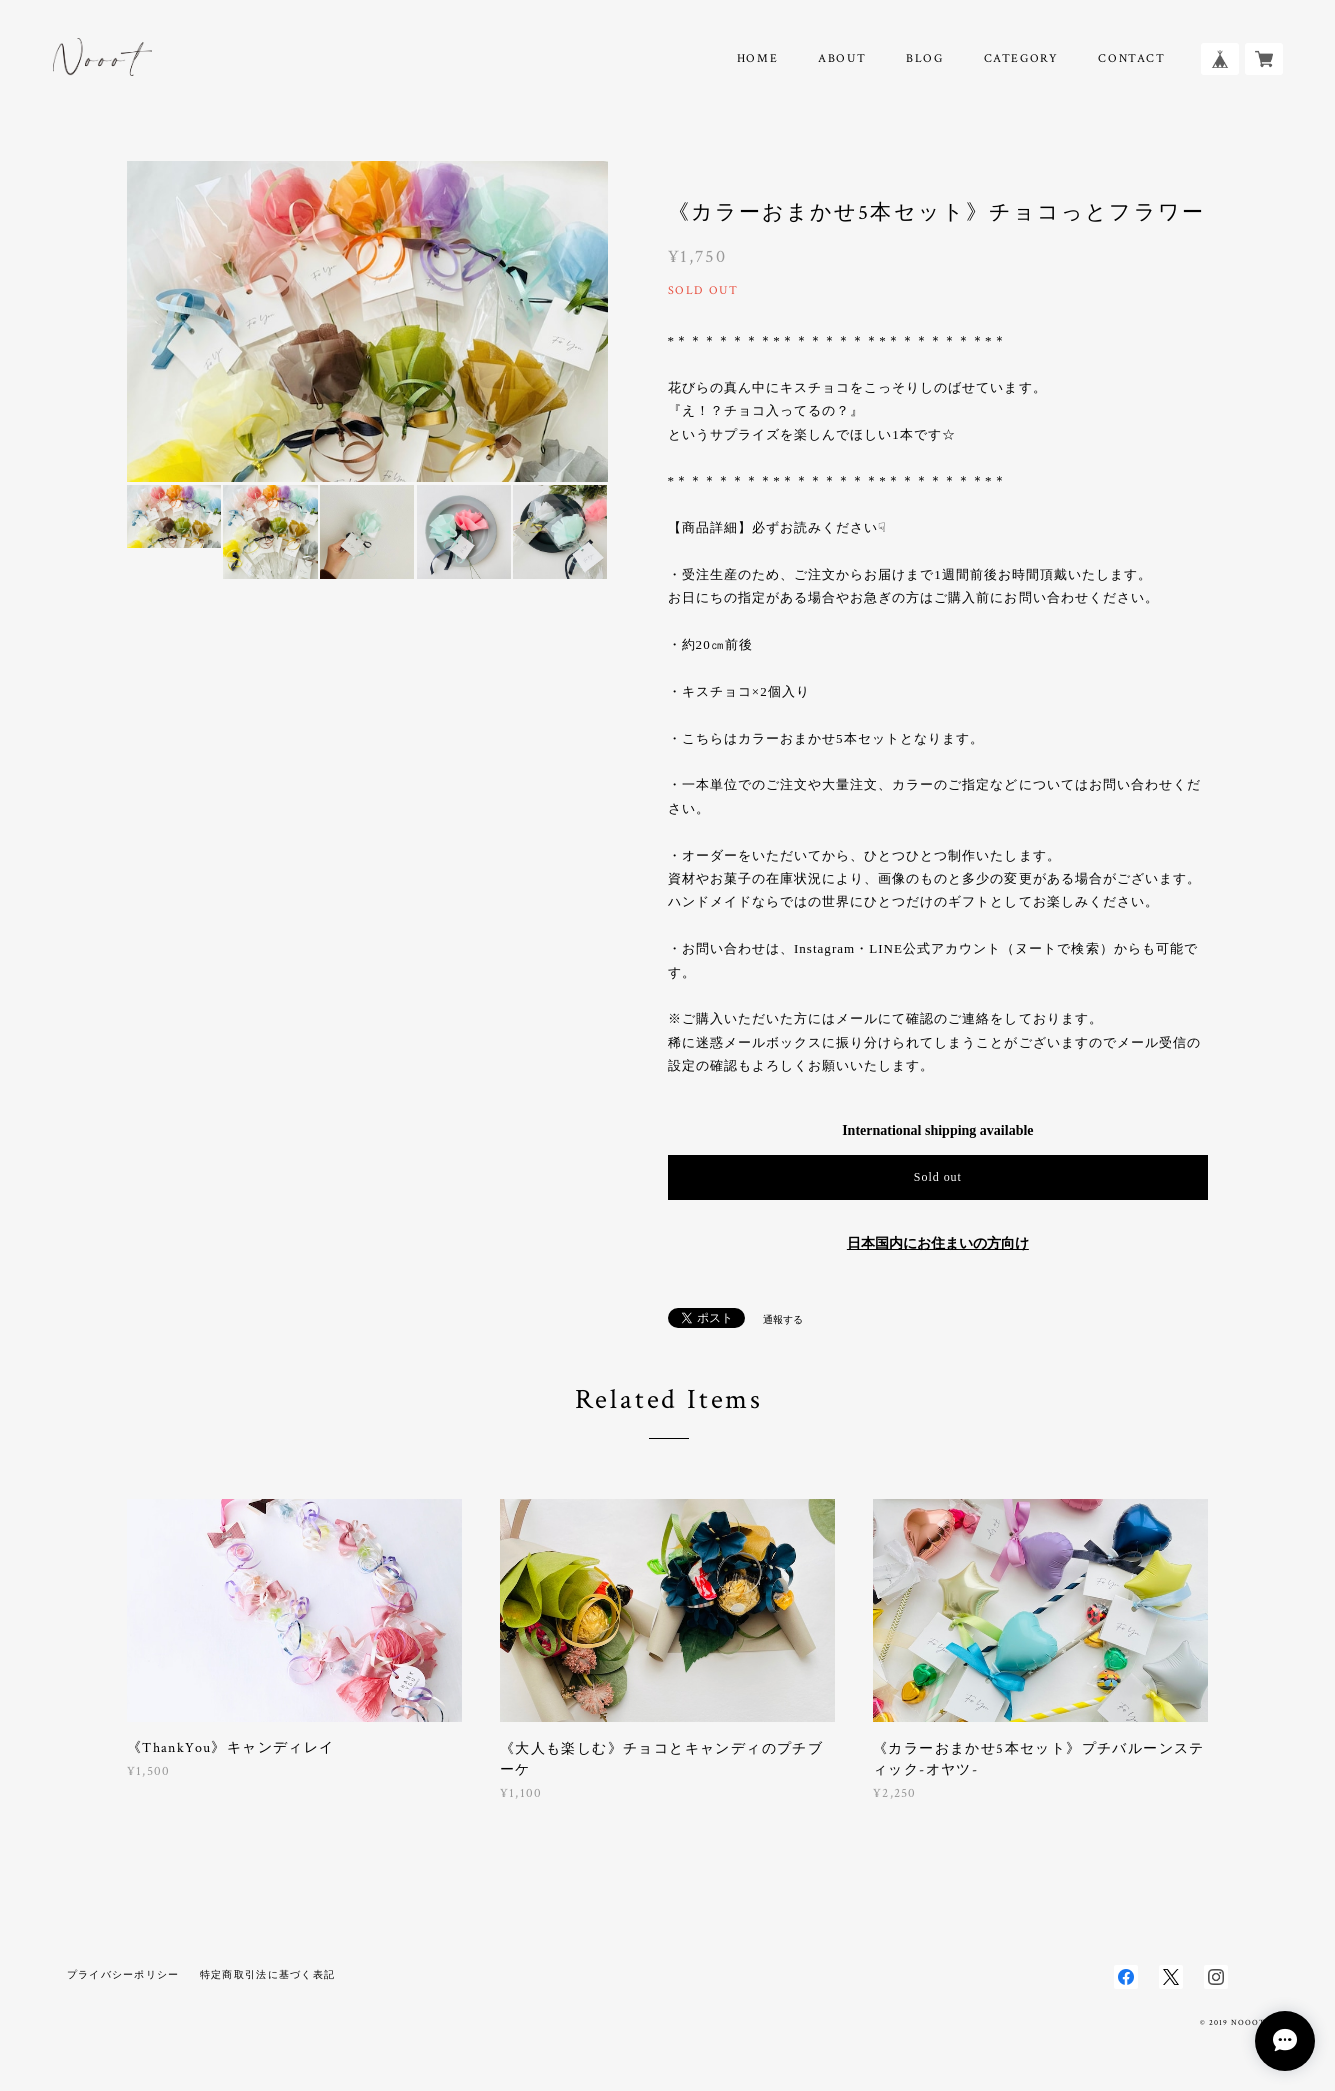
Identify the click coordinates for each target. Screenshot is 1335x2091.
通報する (783, 1319)
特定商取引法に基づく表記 (267, 1974)
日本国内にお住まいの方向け (938, 1243)
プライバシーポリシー (123, 1974)
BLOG (924, 58)
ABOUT (842, 58)
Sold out (938, 1177)
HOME (757, 58)
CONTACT (1131, 58)
